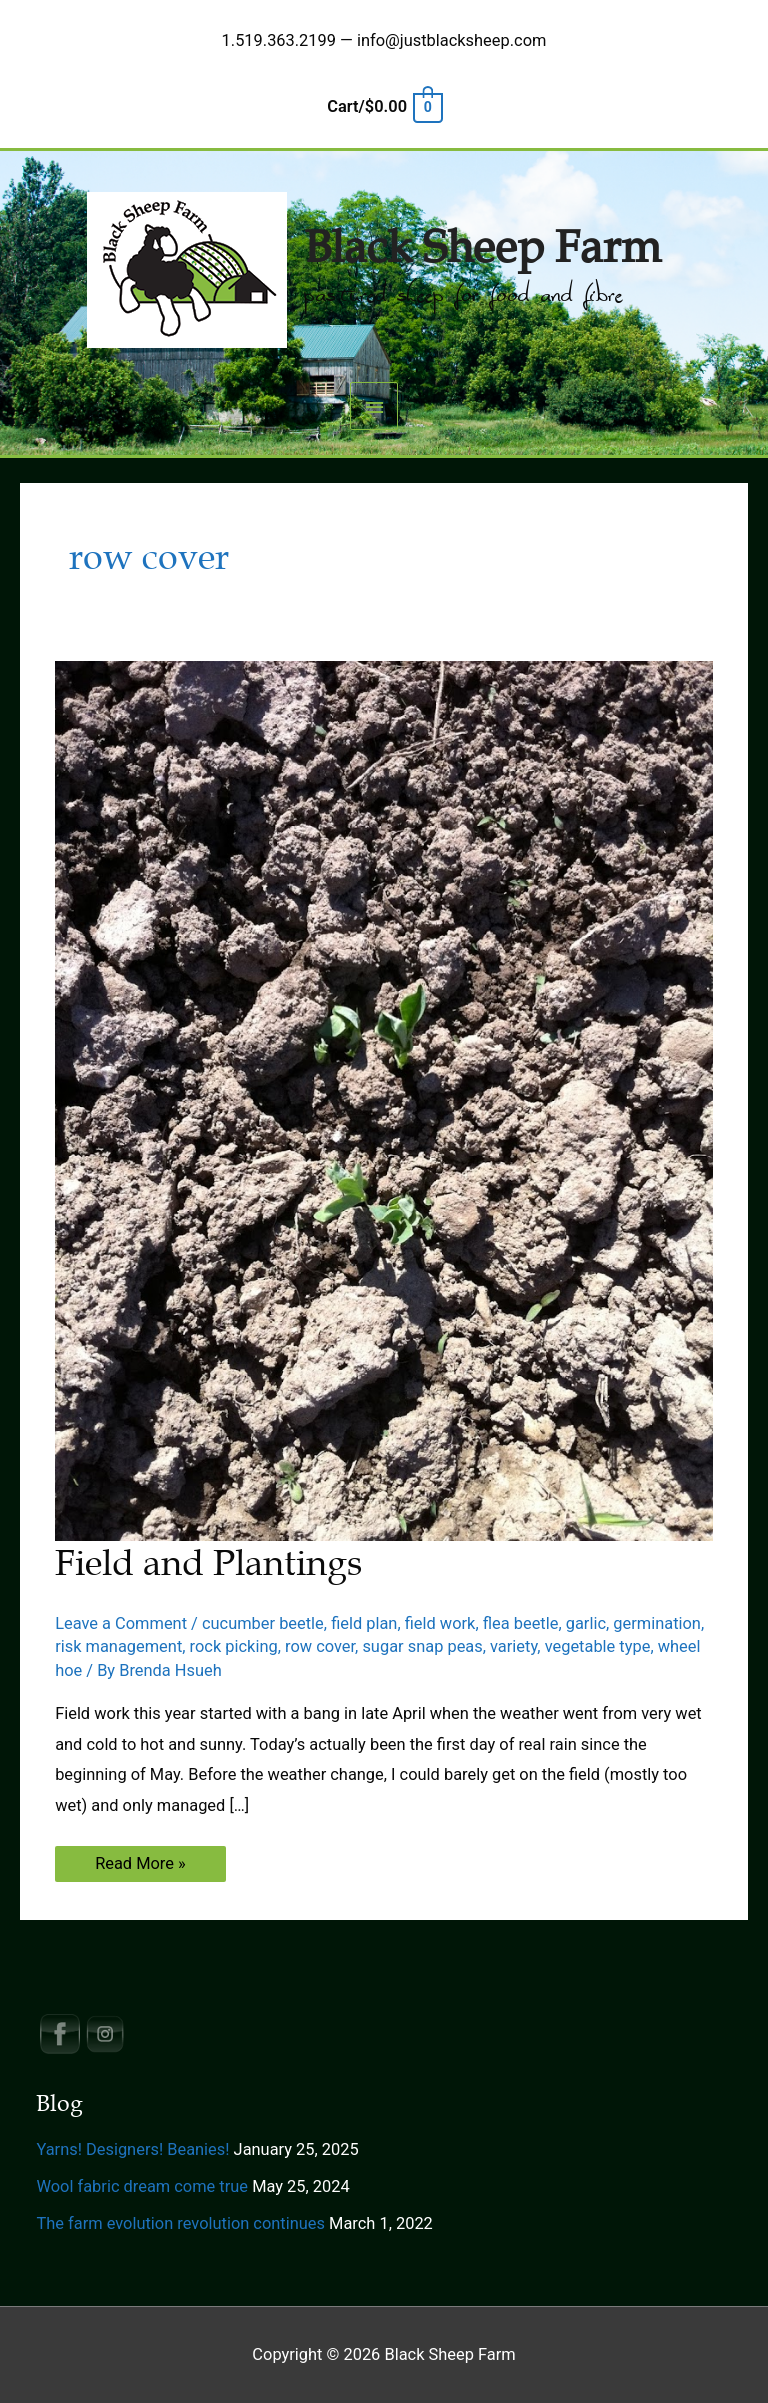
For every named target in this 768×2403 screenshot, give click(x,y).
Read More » (140, 1867)
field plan (364, 1623)
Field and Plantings (208, 1563)
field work (440, 1623)
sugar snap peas (422, 1646)
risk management (118, 1646)
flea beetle (521, 1623)
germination (657, 1623)
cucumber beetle (263, 1623)
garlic (586, 1623)
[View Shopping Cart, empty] (383, 106)
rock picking (234, 1646)
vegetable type (598, 1646)
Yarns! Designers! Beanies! (132, 2149)
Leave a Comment (121, 1623)
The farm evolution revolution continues (180, 2223)
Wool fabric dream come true (142, 2186)
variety (513, 1646)
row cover (320, 1646)
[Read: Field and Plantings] (384, 1099)
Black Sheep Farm (482, 248)
